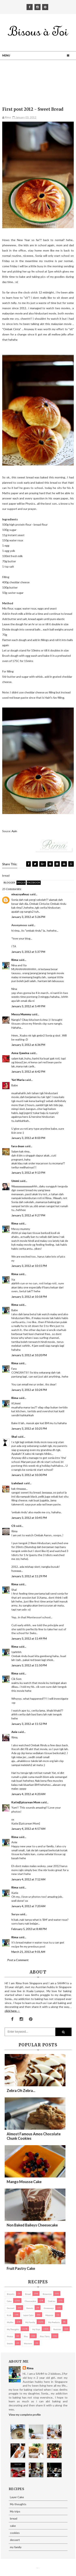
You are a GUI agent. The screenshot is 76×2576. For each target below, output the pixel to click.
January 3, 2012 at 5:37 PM (28, 951)
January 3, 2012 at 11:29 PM (29, 1576)
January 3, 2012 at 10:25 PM (29, 1428)
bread (28, 2294)
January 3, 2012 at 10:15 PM (29, 1265)
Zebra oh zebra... (21, 2090)
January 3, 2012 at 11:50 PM (29, 1665)
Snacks (10, 2343)
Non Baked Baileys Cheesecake (32, 2225)
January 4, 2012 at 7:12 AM (28, 1879)
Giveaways (49, 2308)
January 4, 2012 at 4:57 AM (28, 1828)
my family (30, 2322)
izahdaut (17, 1483)
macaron (49, 2315)
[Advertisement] (38, 84)
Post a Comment (18, 1960)
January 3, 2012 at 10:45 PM (29, 1517)
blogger (9, 882)
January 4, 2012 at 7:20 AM (28, 1906)
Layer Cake (28, 2315)
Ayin (14, 831)
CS (13, 1525)
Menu (6, 55)
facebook (33, 882)
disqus (21, 882)
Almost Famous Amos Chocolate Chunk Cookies (34, 2136)
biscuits (10, 2294)
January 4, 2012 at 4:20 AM (28, 1794)
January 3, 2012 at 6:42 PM (28, 1071)
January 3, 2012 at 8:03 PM (28, 1138)
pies (26, 2336)
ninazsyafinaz (20, 894)
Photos (10, 2336)
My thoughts (13, 2329)
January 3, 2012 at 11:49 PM (29, 1638)
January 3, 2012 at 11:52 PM (29, 1723)
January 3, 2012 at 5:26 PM (28, 917)
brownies (47, 2294)
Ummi (15, 1181)
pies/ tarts (45, 2336)
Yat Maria (18, 1079)
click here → (12, 2010)
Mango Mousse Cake (24, 2181)
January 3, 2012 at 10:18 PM (29, 1296)
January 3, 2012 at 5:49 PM (28, 1006)
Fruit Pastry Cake (21, 2268)
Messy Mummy (21, 1014)
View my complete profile (25, 2414)
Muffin (10, 2322)
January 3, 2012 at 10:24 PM (29, 1389)
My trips (36, 2329)
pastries (57, 2329)
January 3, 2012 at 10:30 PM (29, 1475)
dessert (10, 2308)
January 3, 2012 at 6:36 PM (28, 1044)
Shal (14, 1436)
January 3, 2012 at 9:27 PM (28, 1215)
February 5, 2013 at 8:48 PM (29, 1929)
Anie (14, 1732)
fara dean (17, 1146)
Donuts (29, 2308)
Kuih (9, 2315)
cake (9, 2301)
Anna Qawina (20, 1053)
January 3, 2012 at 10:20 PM (29, 1355)
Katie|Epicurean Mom (25, 1802)
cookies (51, 2301)
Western (28, 2343)
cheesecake (30, 2301)
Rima (14, 959)
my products (54, 2322)
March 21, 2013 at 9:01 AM (28, 1951)
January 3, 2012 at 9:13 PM (28, 1172)
